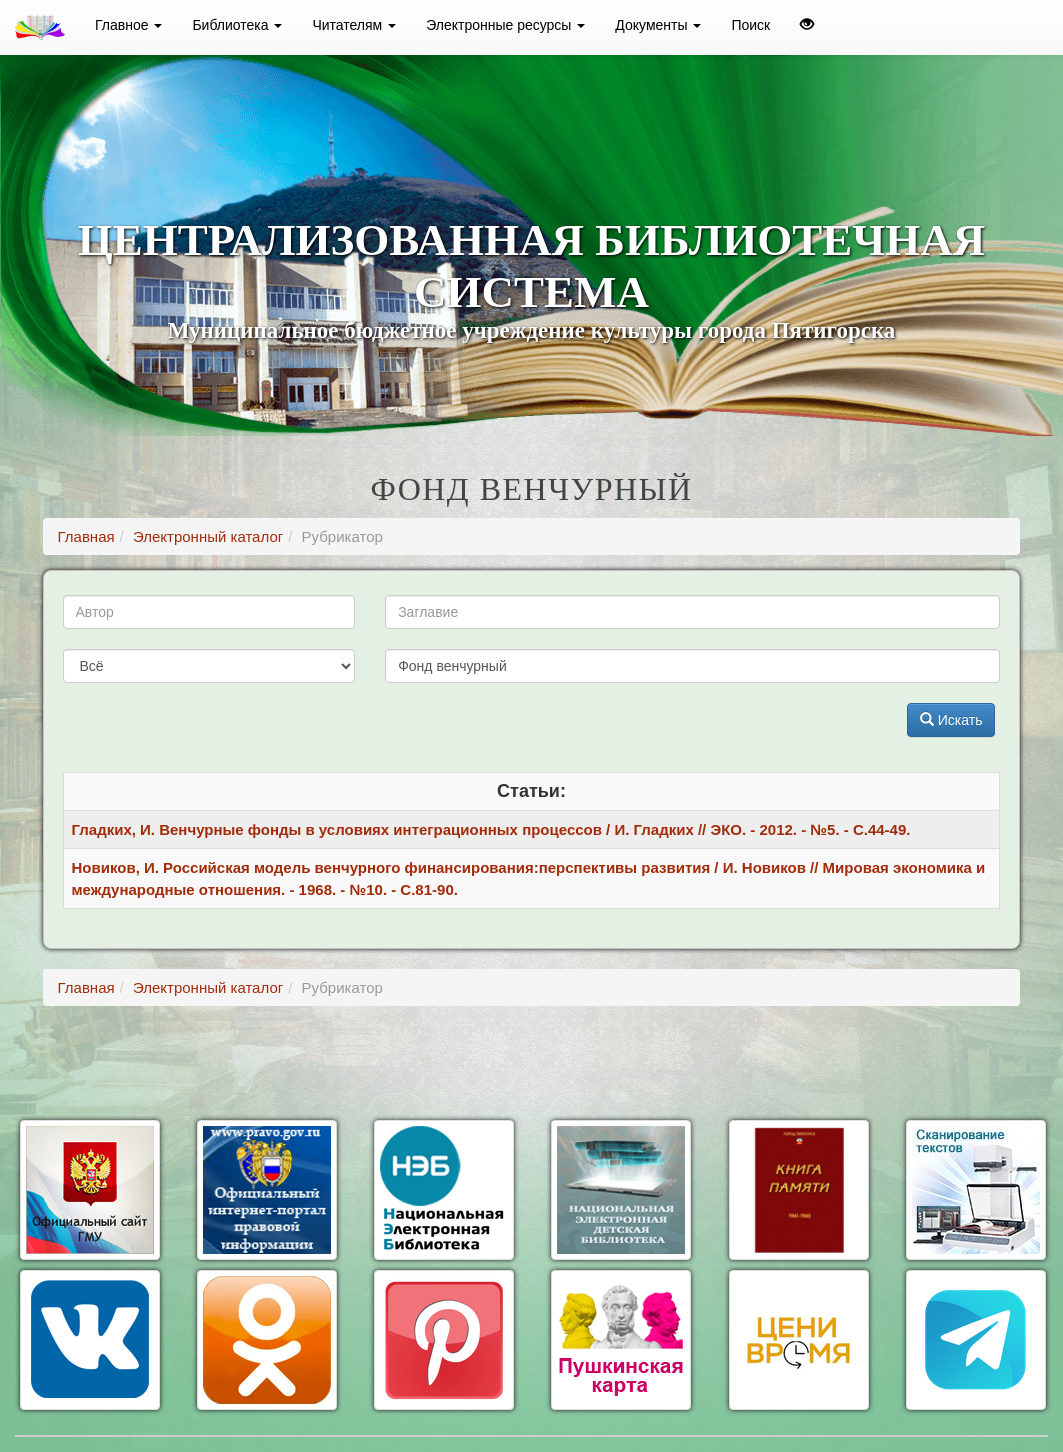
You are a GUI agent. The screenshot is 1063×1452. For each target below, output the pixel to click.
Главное (128, 25)
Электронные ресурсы (505, 25)
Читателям (354, 25)
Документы (658, 25)
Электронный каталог (208, 536)
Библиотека (237, 25)
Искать (951, 720)
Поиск (750, 25)
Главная (86, 536)
